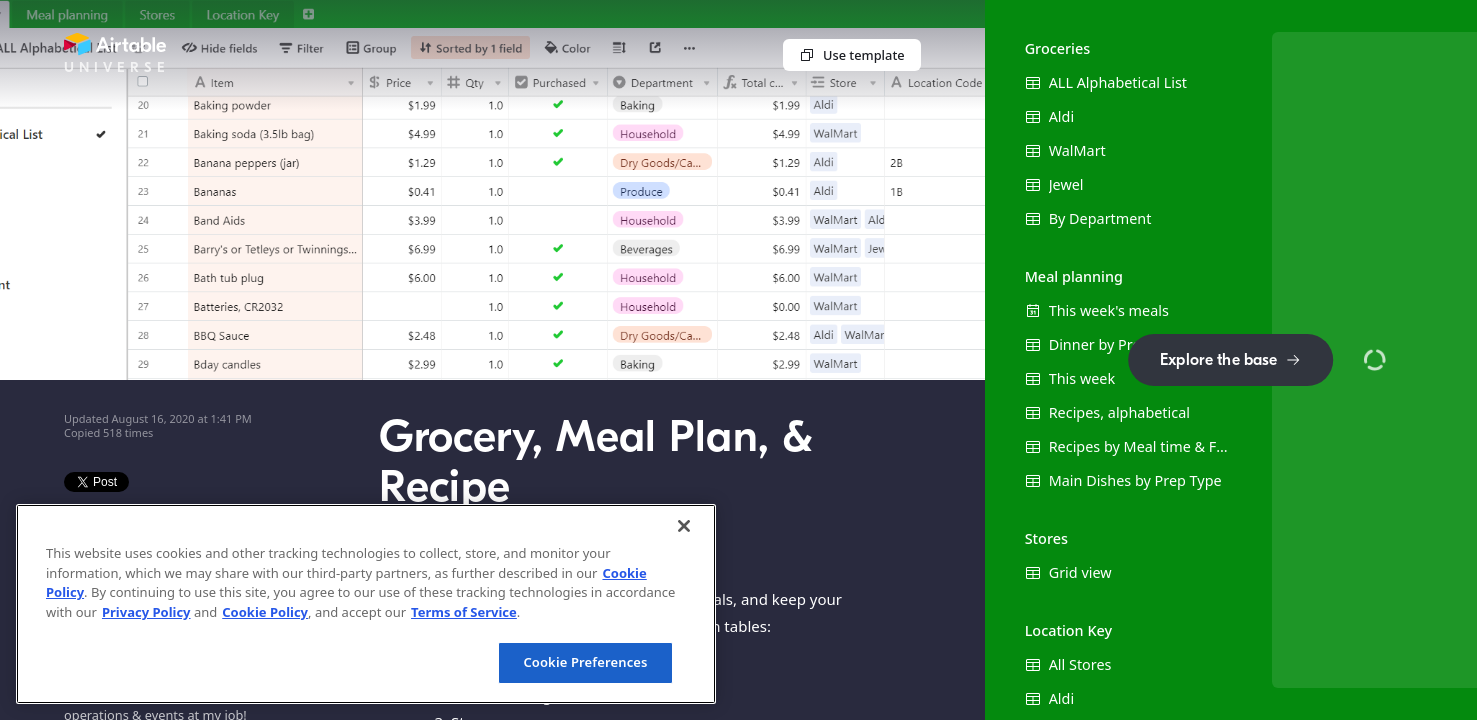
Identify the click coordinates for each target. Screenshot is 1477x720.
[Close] (684, 526)
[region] (366, 604)
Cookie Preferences (585, 662)
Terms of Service (464, 612)
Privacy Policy (146, 612)
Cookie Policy (265, 612)
